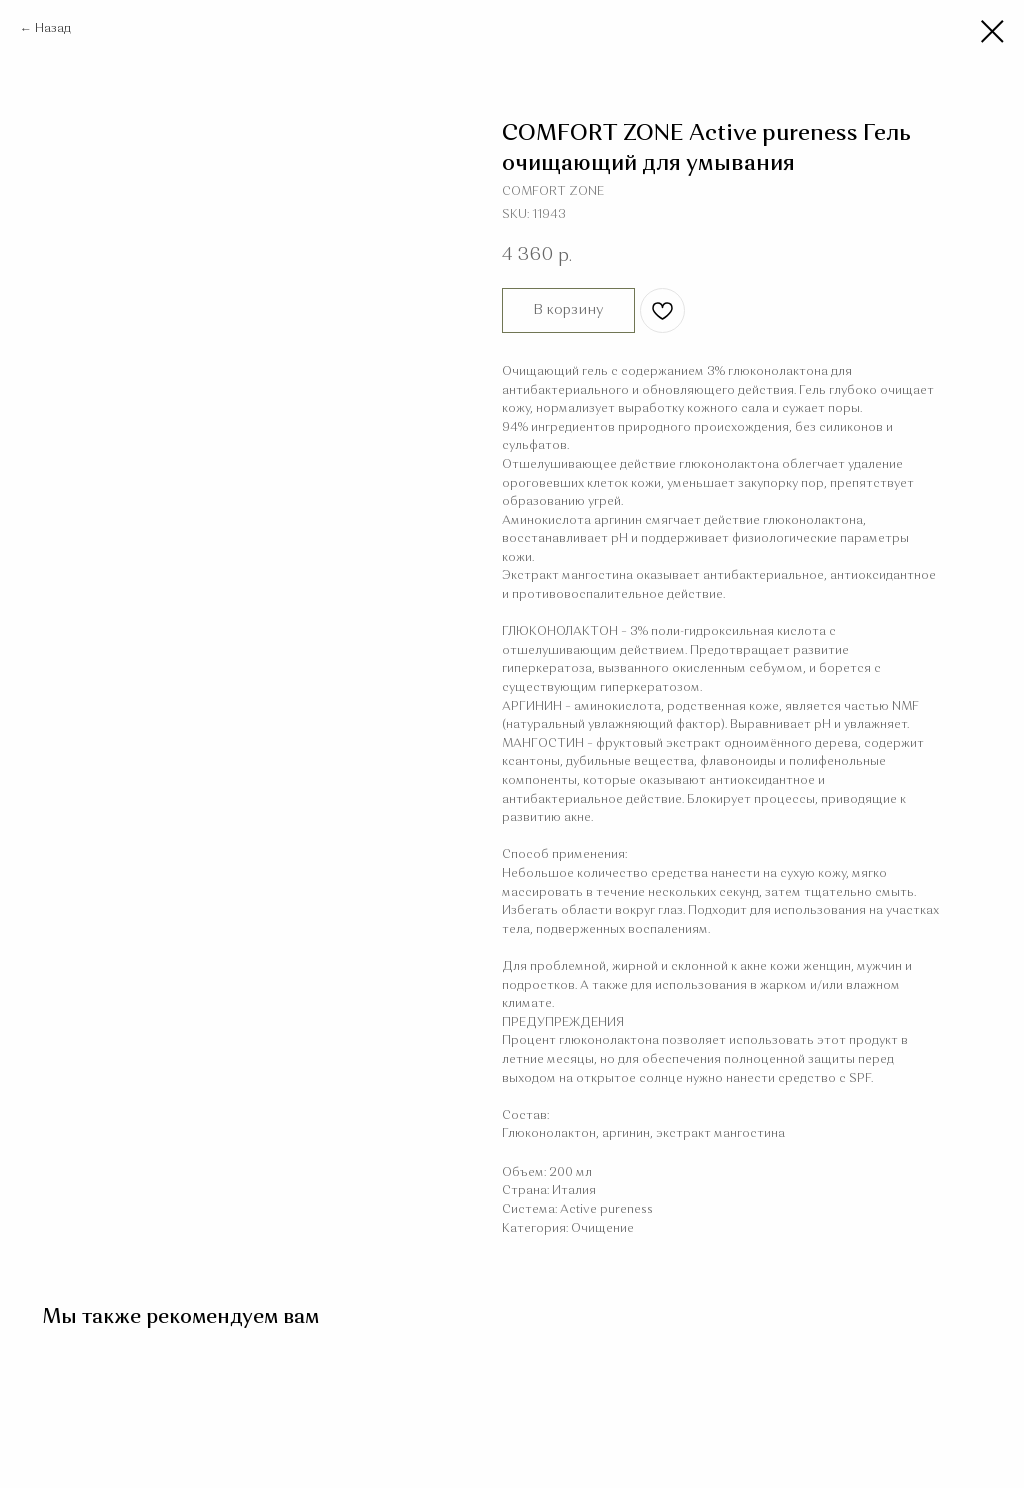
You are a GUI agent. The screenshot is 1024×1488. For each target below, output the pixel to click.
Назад (53, 29)
